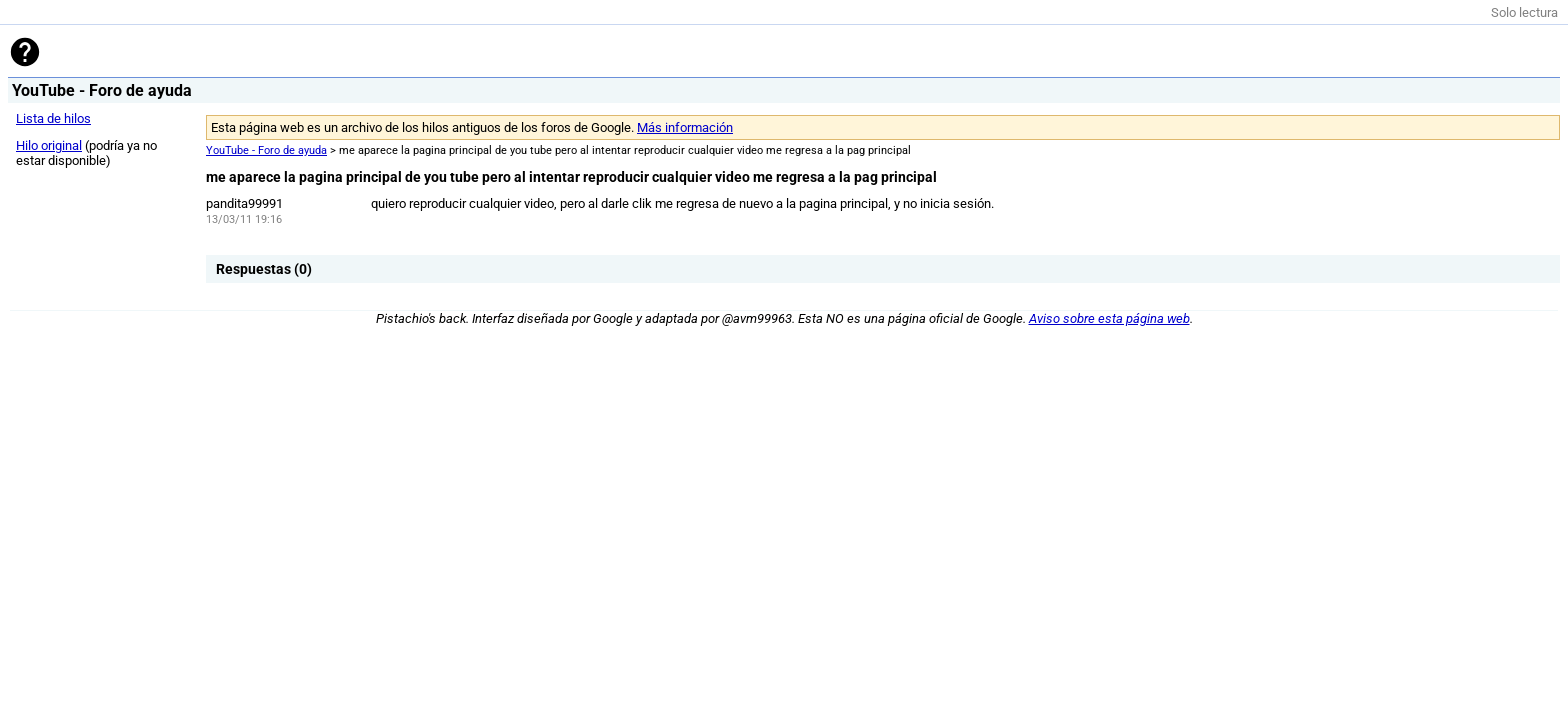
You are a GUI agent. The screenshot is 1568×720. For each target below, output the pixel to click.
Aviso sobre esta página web (1109, 318)
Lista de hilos (53, 118)
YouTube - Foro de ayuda (266, 150)
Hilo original (49, 145)
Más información (685, 127)
